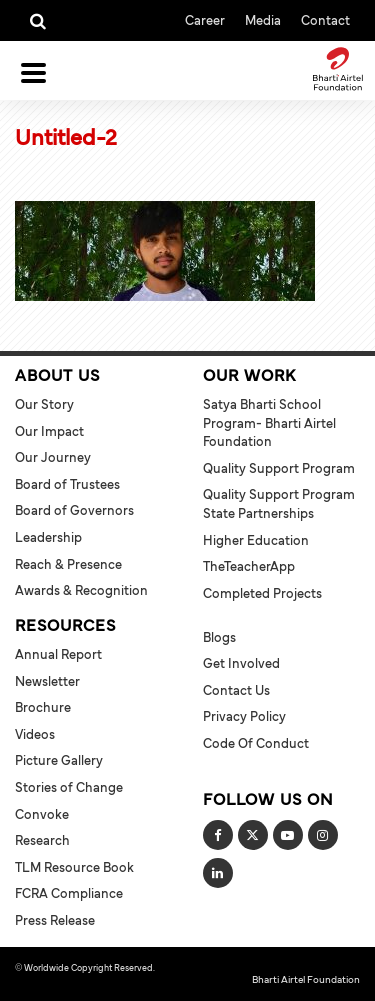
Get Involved (241, 663)
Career (205, 19)
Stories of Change (69, 787)
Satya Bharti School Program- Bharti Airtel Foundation (269, 422)
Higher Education (256, 540)
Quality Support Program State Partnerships (279, 503)
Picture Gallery (59, 760)
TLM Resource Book (74, 867)
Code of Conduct (256, 743)
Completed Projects (262, 593)
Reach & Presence (68, 564)
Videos (35, 734)
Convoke (42, 814)
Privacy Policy (244, 716)
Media (263, 19)
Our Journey (53, 457)
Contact (325, 19)
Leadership (48, 537)
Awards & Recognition (81, 590)
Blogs (219, 637)
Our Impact (49, 431)
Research (42, 840)
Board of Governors (74, 510)
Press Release (55, 920)
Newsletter (47, 681)
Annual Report (58, 654)
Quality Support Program (279, 468)
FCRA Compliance (69, 893)
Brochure (43, 707)
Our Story (44, 404)
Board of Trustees (67, 484)
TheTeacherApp (249, 566)
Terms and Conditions (58, 980)
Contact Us (236, 690)
